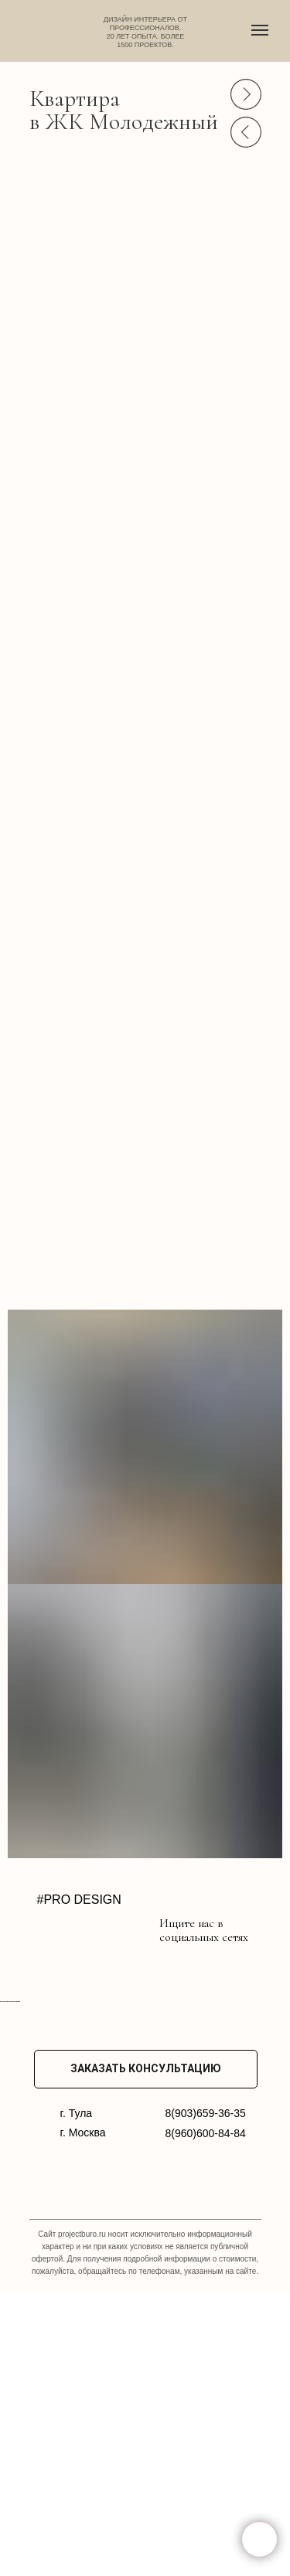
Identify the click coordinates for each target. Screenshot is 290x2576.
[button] (259, 2539)
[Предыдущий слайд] (8, 2143)
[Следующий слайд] (282, 2143)
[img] (48, 1928)
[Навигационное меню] (259, 30)
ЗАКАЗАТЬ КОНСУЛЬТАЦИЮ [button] (145, 2352)
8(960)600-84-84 (205, 2417)
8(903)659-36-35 (205, 2397)
